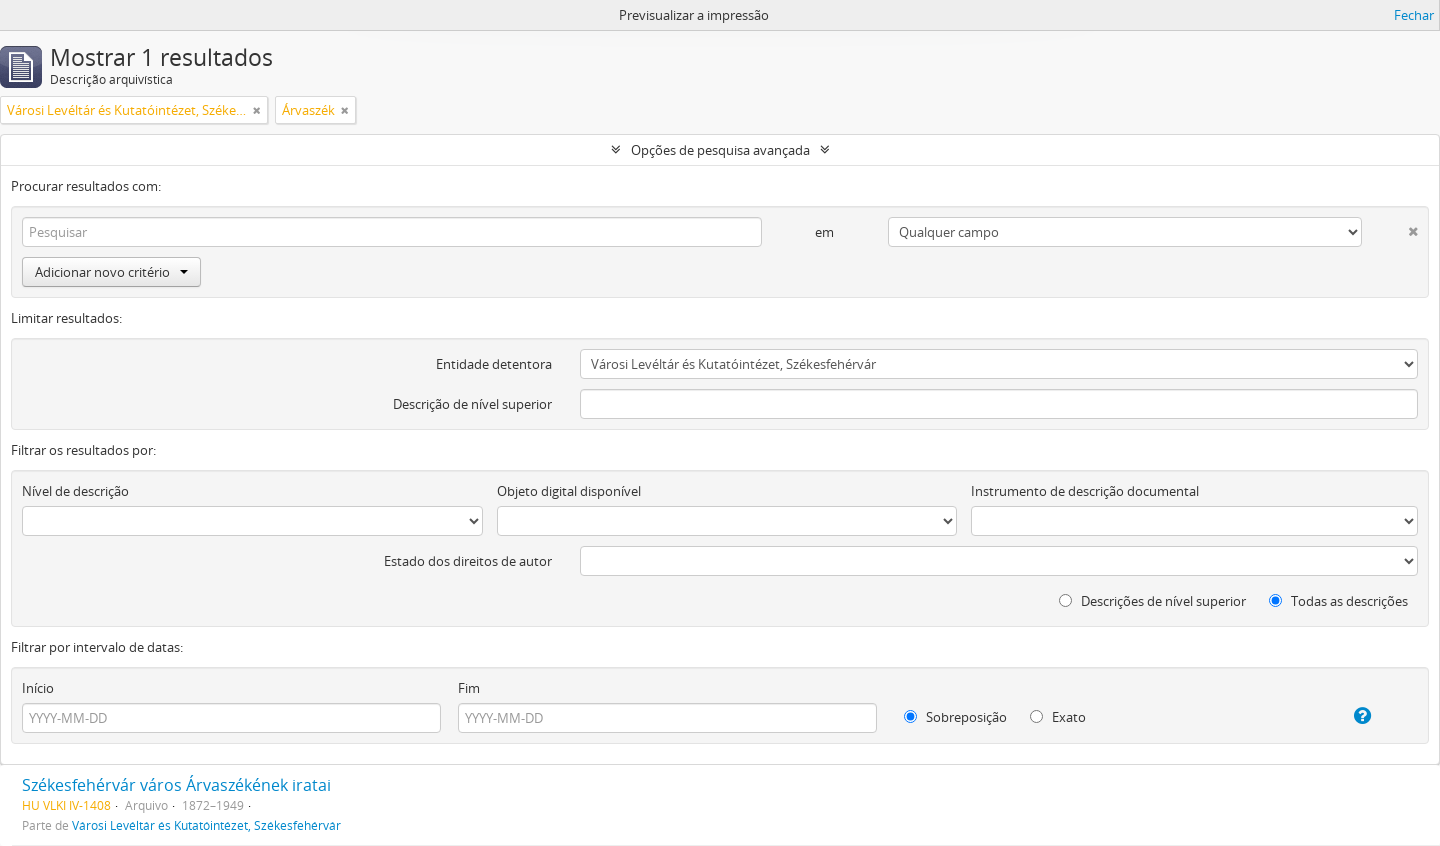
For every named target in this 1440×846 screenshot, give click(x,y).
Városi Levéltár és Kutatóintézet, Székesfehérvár (206, 825)
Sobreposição (955, 717)
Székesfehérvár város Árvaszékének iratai (176, 785)
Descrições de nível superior (1152, 601)
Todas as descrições (1338, 601)
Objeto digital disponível (569, 491)
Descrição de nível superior (472, 404)
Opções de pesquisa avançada (720, 150)
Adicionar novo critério (111, 272)
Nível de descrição (75, 491)
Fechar (1414, 15)
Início (38, 688)
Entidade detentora (494, 364)
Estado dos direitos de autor (468, 561)
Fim (469, 688)
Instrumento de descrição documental (1085, 491)
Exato (1058, 717)
